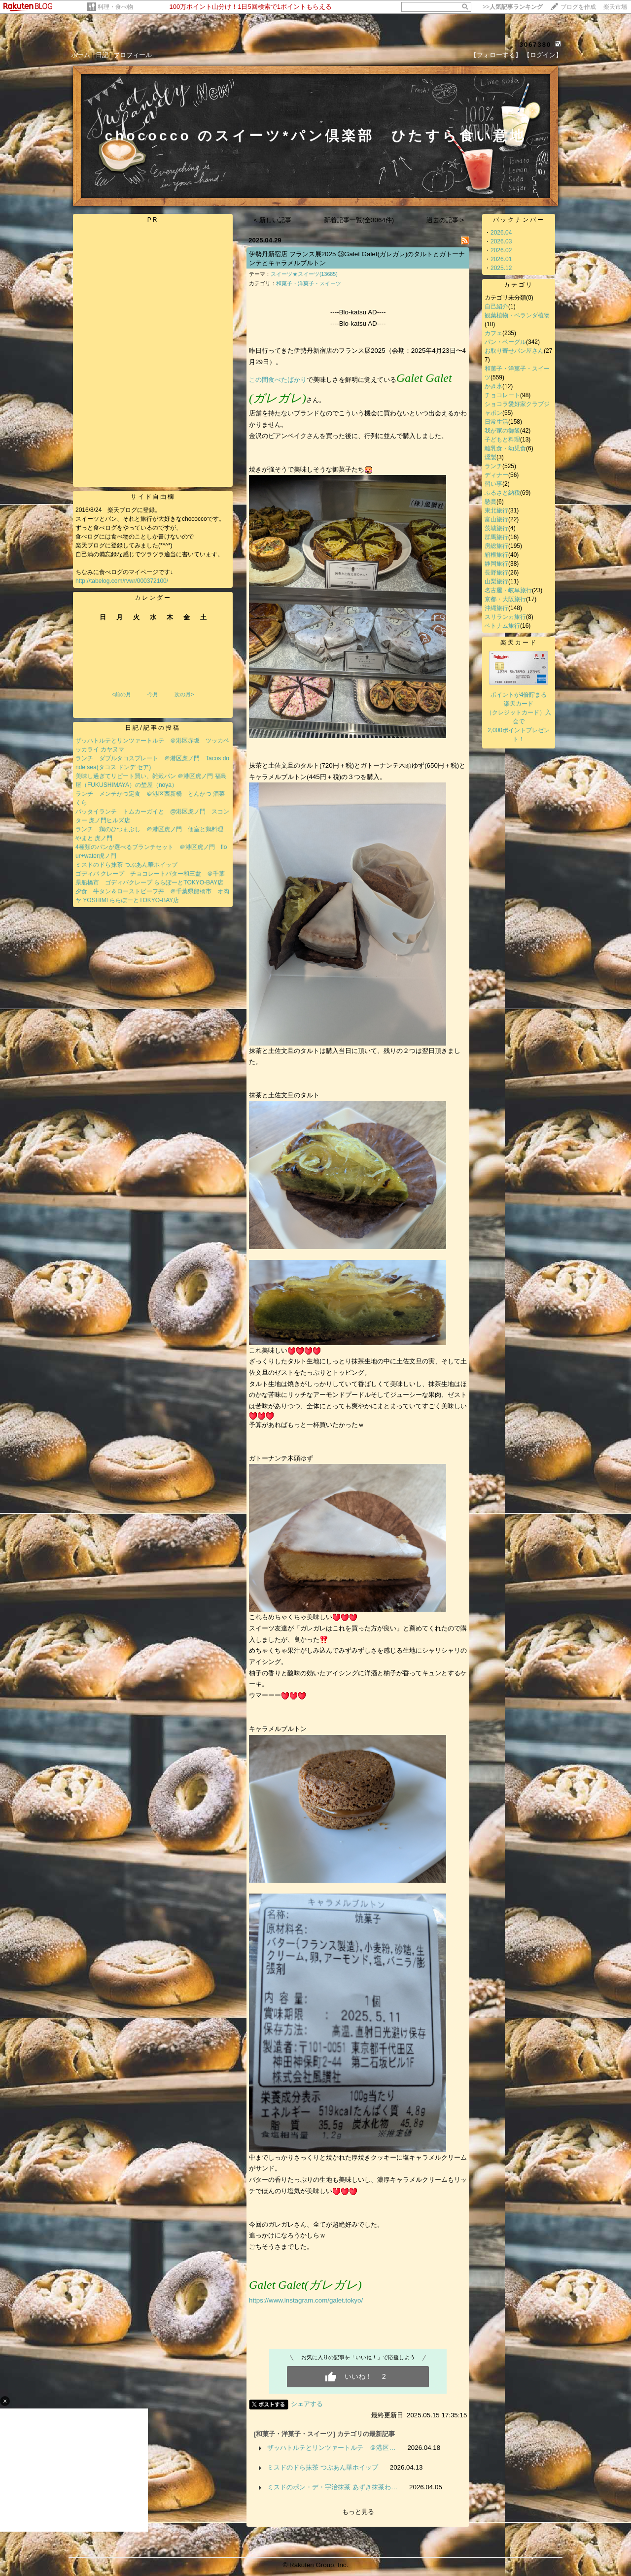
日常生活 (496, 421)
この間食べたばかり (278, 379)
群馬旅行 (496, 537)
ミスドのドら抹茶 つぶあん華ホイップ (126, 864)
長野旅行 (496, 572)
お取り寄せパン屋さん (514, 350)
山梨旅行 (496, 581)
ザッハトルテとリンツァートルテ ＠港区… (331, 2447)
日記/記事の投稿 (152, 727)
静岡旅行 (496, 563)
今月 (152, 694)
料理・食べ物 (115, 6)
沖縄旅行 (496, 608)
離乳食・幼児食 (505, 448)
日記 (102, 55)
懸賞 (490, 501)
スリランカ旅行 (505, 616)
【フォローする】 (496, 55)
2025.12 (501, 268)
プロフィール (132, 55)
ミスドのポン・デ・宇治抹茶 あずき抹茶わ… (332, 2487)
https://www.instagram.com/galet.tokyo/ (306, 2300)
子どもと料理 (502, 439)
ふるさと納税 (502, 492)
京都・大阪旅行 (505, 599)
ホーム (80, 55)
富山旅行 (496, 519)
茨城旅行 (496, 528)
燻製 (490, 457)
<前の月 (121, 694)
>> (513, 6)
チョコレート (502, 395)
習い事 (493, 483)
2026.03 (501, 241)
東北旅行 (496, 510)
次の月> (184, 694)
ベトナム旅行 (502, 625)
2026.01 (501, 259)
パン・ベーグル (505, 342)
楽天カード (518, 642)
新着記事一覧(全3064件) (359, 220)
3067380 (536, 44)
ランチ (493, 466)
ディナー (496, 475)
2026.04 (501, 232)
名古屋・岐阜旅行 (508, 590)
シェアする (307, 2403)
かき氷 (493, 386)
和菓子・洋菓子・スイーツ (308, 283)
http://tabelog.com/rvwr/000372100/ (121, 580)
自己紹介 (496, 306)
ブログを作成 (578, 6)
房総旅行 (496, 545)
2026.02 (501, 250)
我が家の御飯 (502, 430)
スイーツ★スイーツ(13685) (304, 274)
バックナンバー (519, 219)
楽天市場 (615, 6)
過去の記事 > (445, 220)
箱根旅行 (496, 554)
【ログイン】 (543, 55)
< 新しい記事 (273, 220)
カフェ (493, 333)
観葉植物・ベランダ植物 (517, 315)
